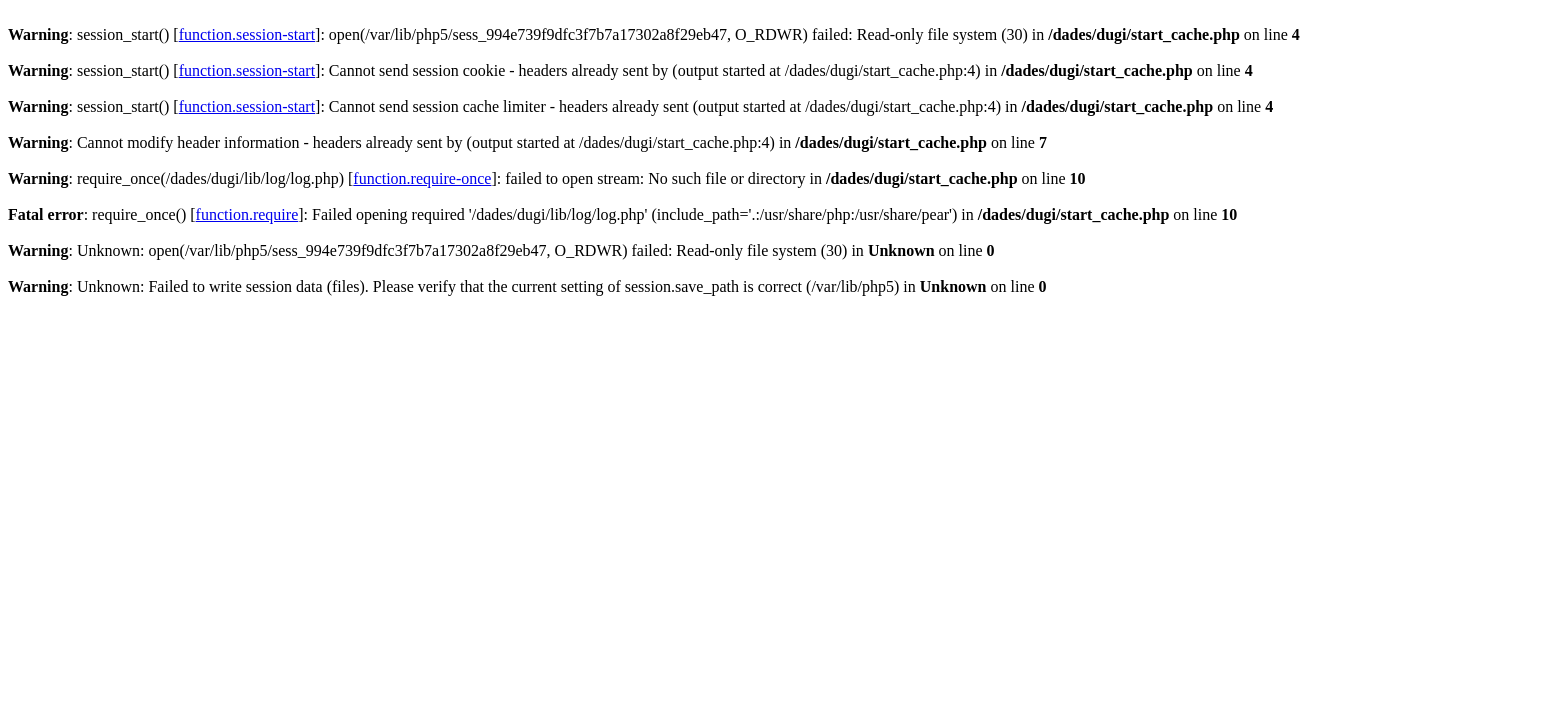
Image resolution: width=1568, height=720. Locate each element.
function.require (247, 214)
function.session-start (247, 34)
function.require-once (422, 178)
